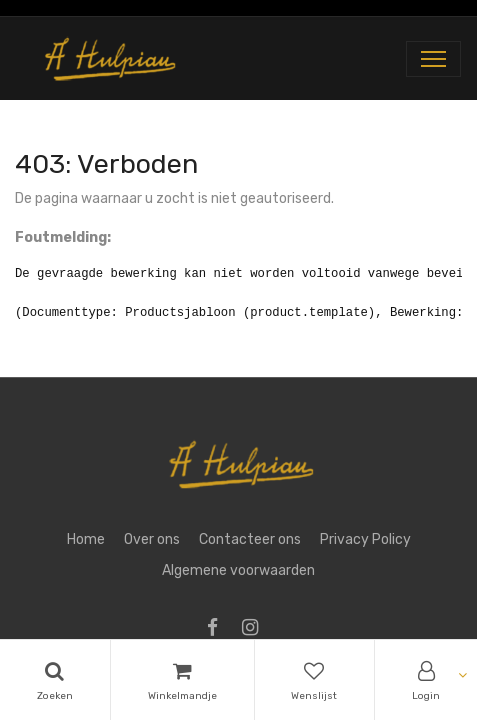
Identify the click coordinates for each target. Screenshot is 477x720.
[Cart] (182, 680)
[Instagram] (256, 629)
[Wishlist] (315, 680)
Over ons (152, 539)
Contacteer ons (250, 539)
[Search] (55, 680)
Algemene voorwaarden (238, 570)
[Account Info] (426, 680)
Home (86, 539)
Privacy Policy (365, 539)
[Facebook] (219, 629)
